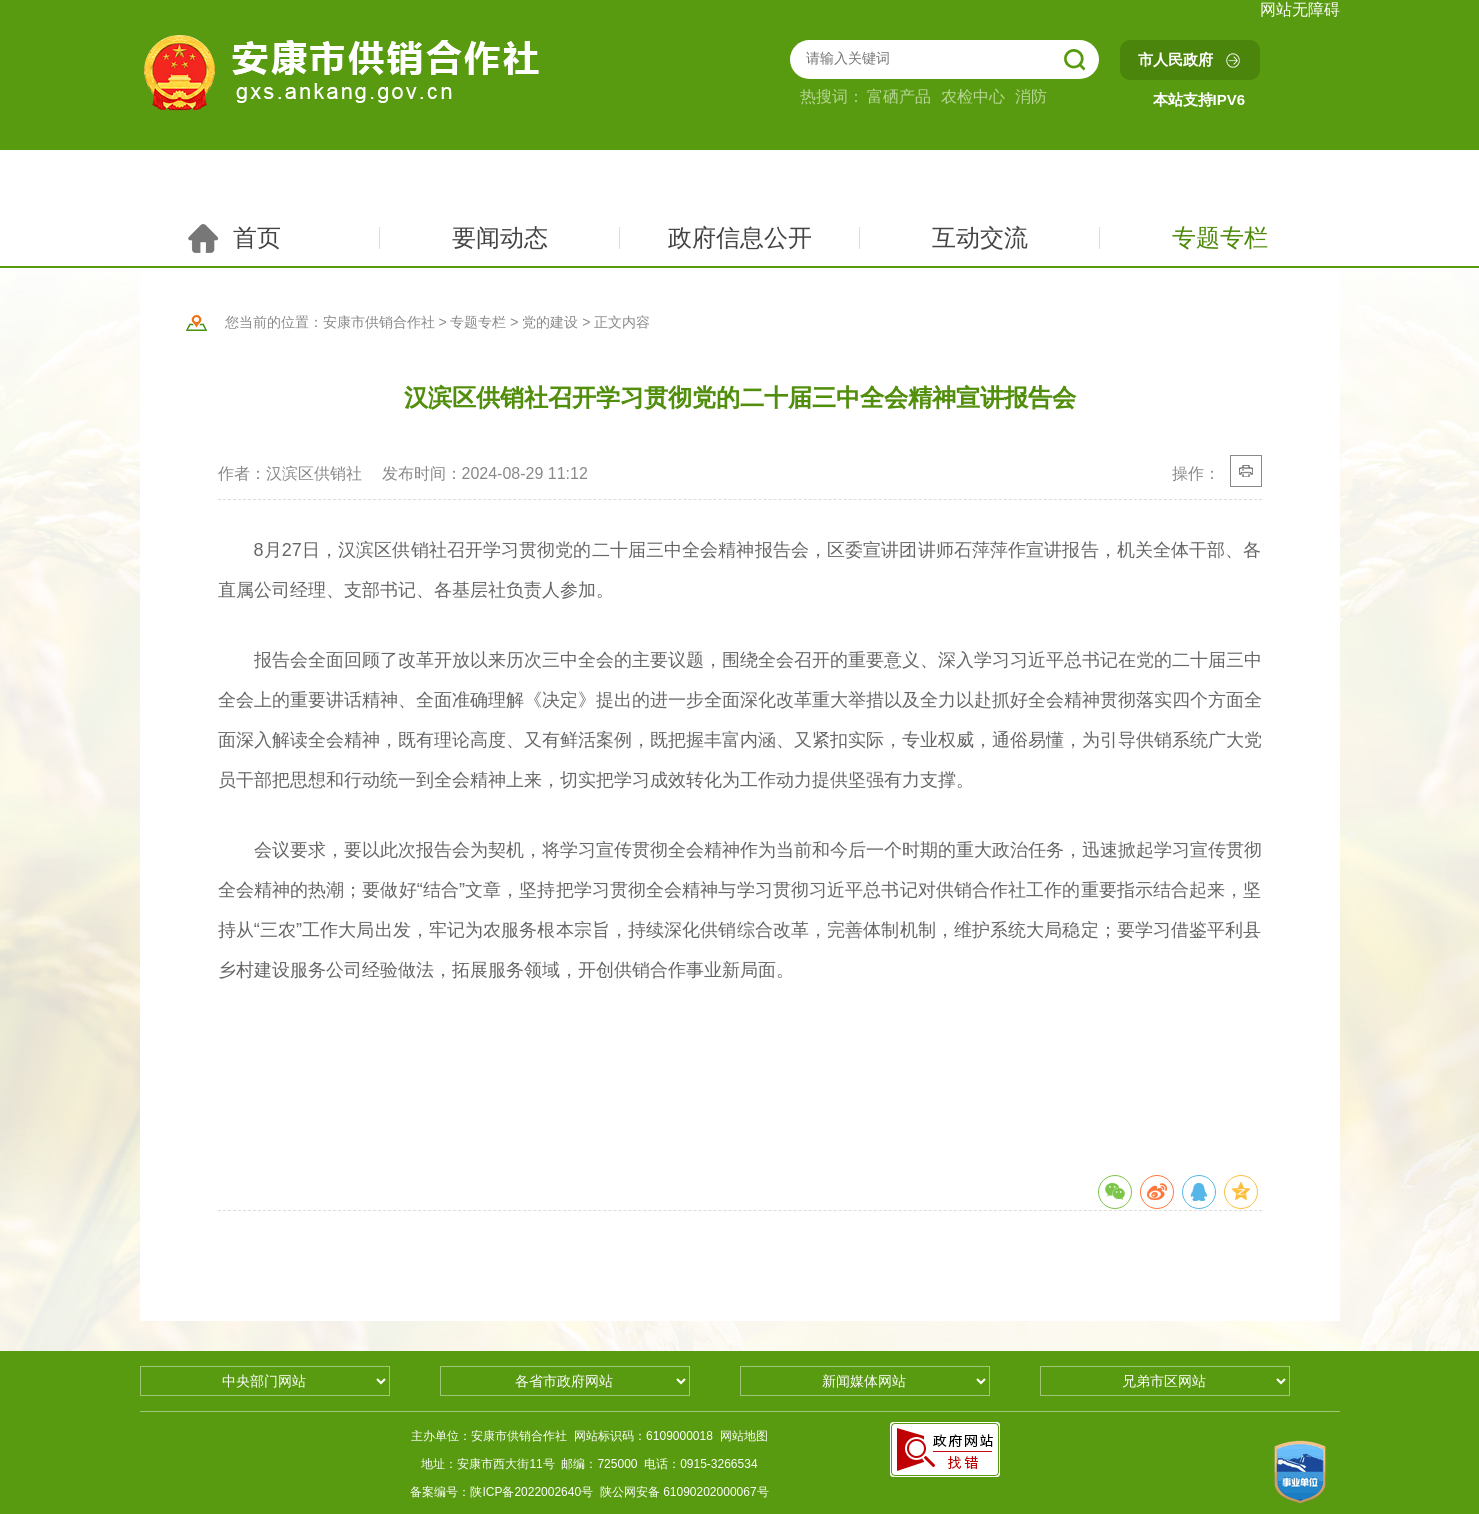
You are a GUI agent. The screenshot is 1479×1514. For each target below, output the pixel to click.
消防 (1031, 96)
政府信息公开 (740, 237)
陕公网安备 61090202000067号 (684, 1492)
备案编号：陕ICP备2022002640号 (501, 1492)
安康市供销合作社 (379, 322)
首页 (233, 238)
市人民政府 (1175, 59)
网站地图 (744, 1436)
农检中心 (973, 96)
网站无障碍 (1300, 9)
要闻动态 (500, 237)
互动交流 (980, 237)
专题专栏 (1220, 237)
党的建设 (550, 322)
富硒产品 (899, 96)
